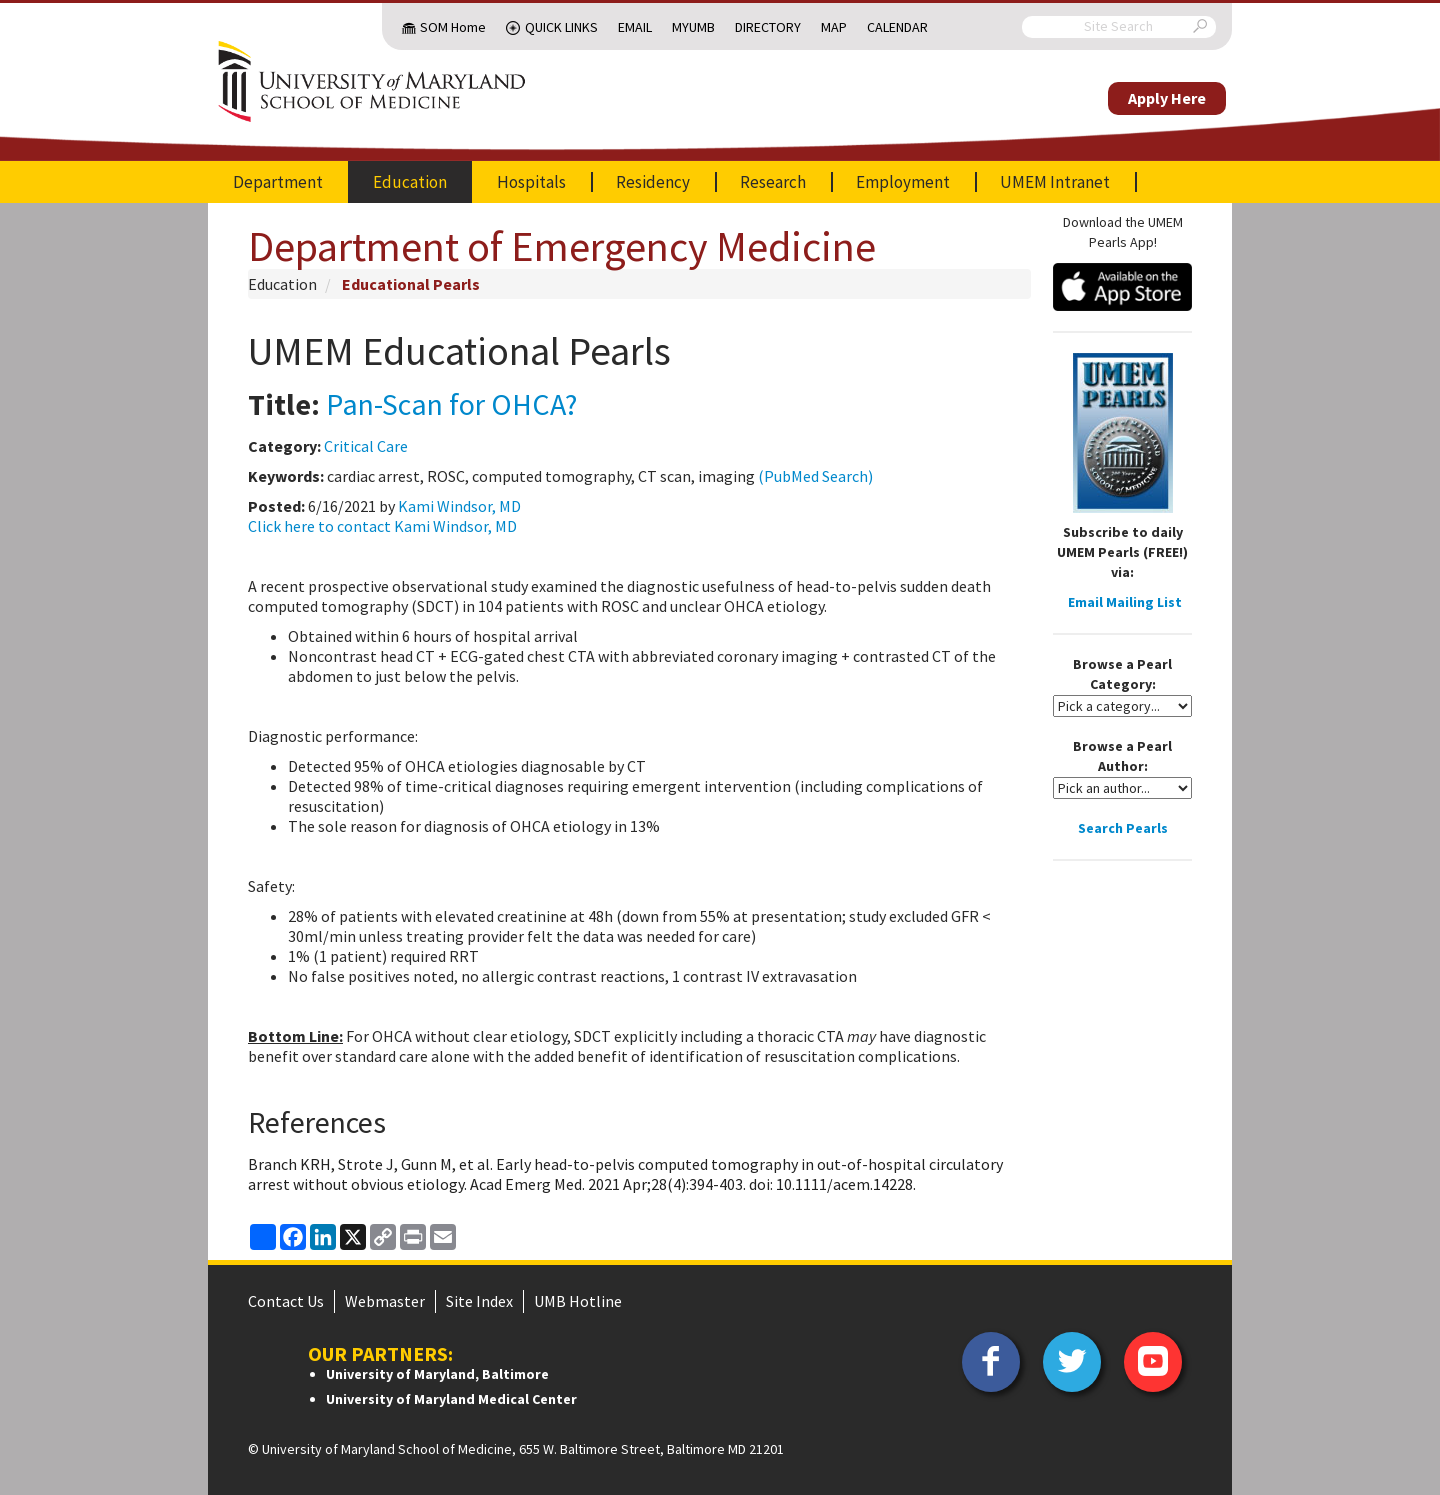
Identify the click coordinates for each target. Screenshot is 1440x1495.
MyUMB (693, 27)
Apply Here (1167, 98)
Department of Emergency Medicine (562, 246)
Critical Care (366, 446)
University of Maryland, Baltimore (437, 1374)
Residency (653, 182)
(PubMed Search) (815, 476)
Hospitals (531, 182)
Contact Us (286, 1301)
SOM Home (453, 27)
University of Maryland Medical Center (451, 1399)
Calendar (897, 27)
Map (834, 27)
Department (278, 182)
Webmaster (385, 1301)
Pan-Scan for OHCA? (451, 404)
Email (635, 27)
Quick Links (561, 27)
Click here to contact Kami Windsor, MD (382, 526)
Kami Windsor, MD (459, 506)
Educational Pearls (411, 284)
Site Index (479, 1301)
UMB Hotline (578, 1301)
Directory (768, 27)
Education (410, 182)
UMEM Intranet (1055, 182)
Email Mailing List (1125, 602)
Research (773, 182)
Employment (903, 182)
